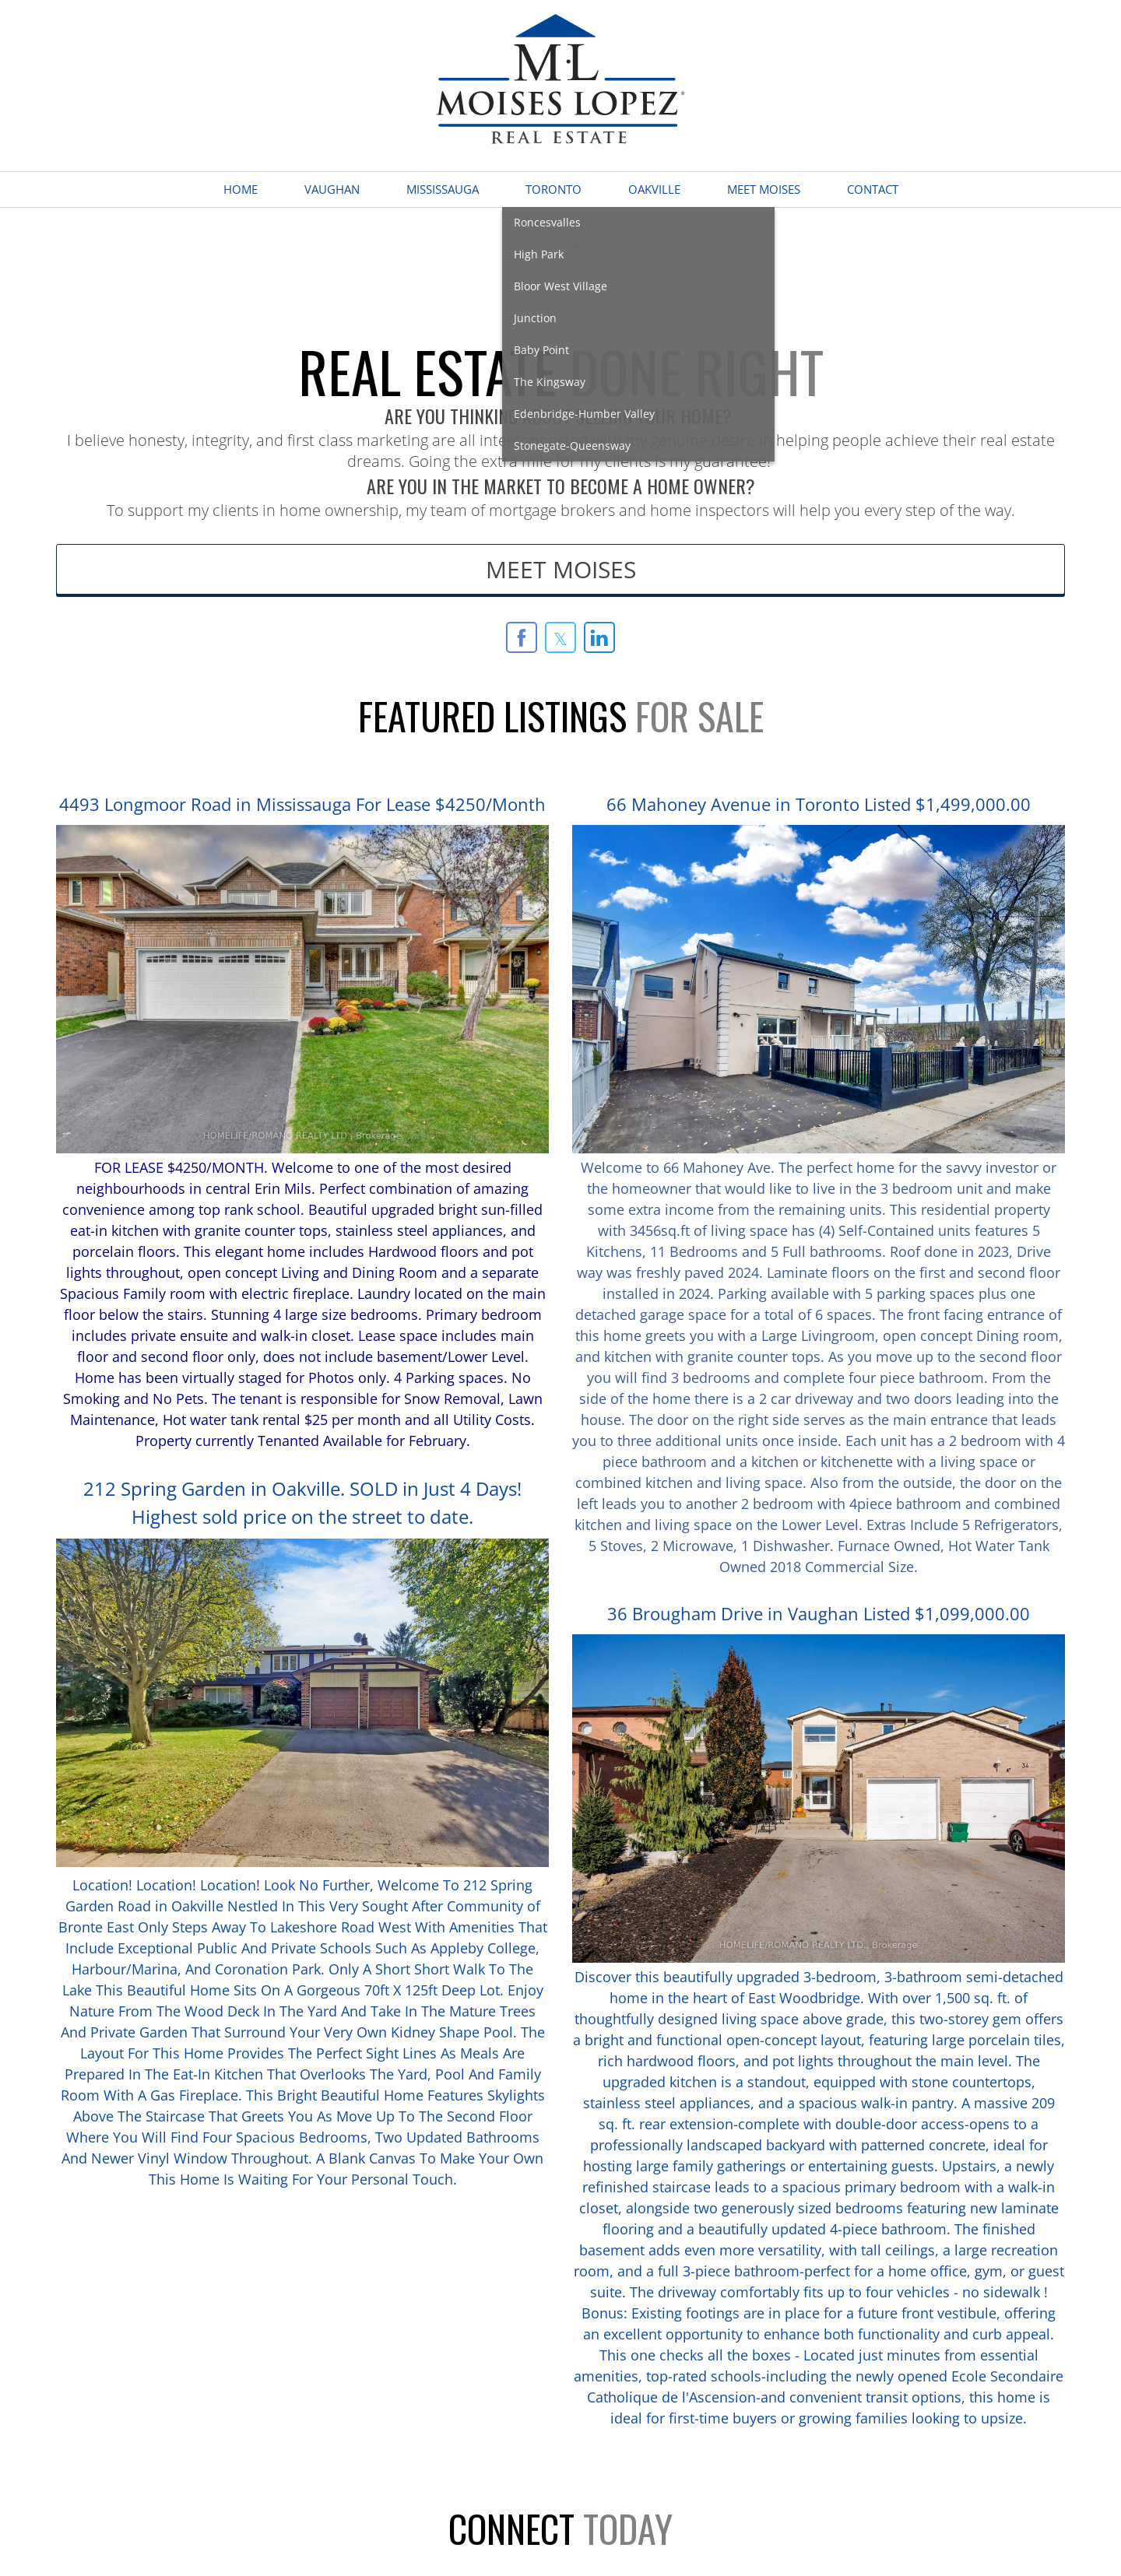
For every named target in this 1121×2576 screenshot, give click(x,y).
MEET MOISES (561, 569)
